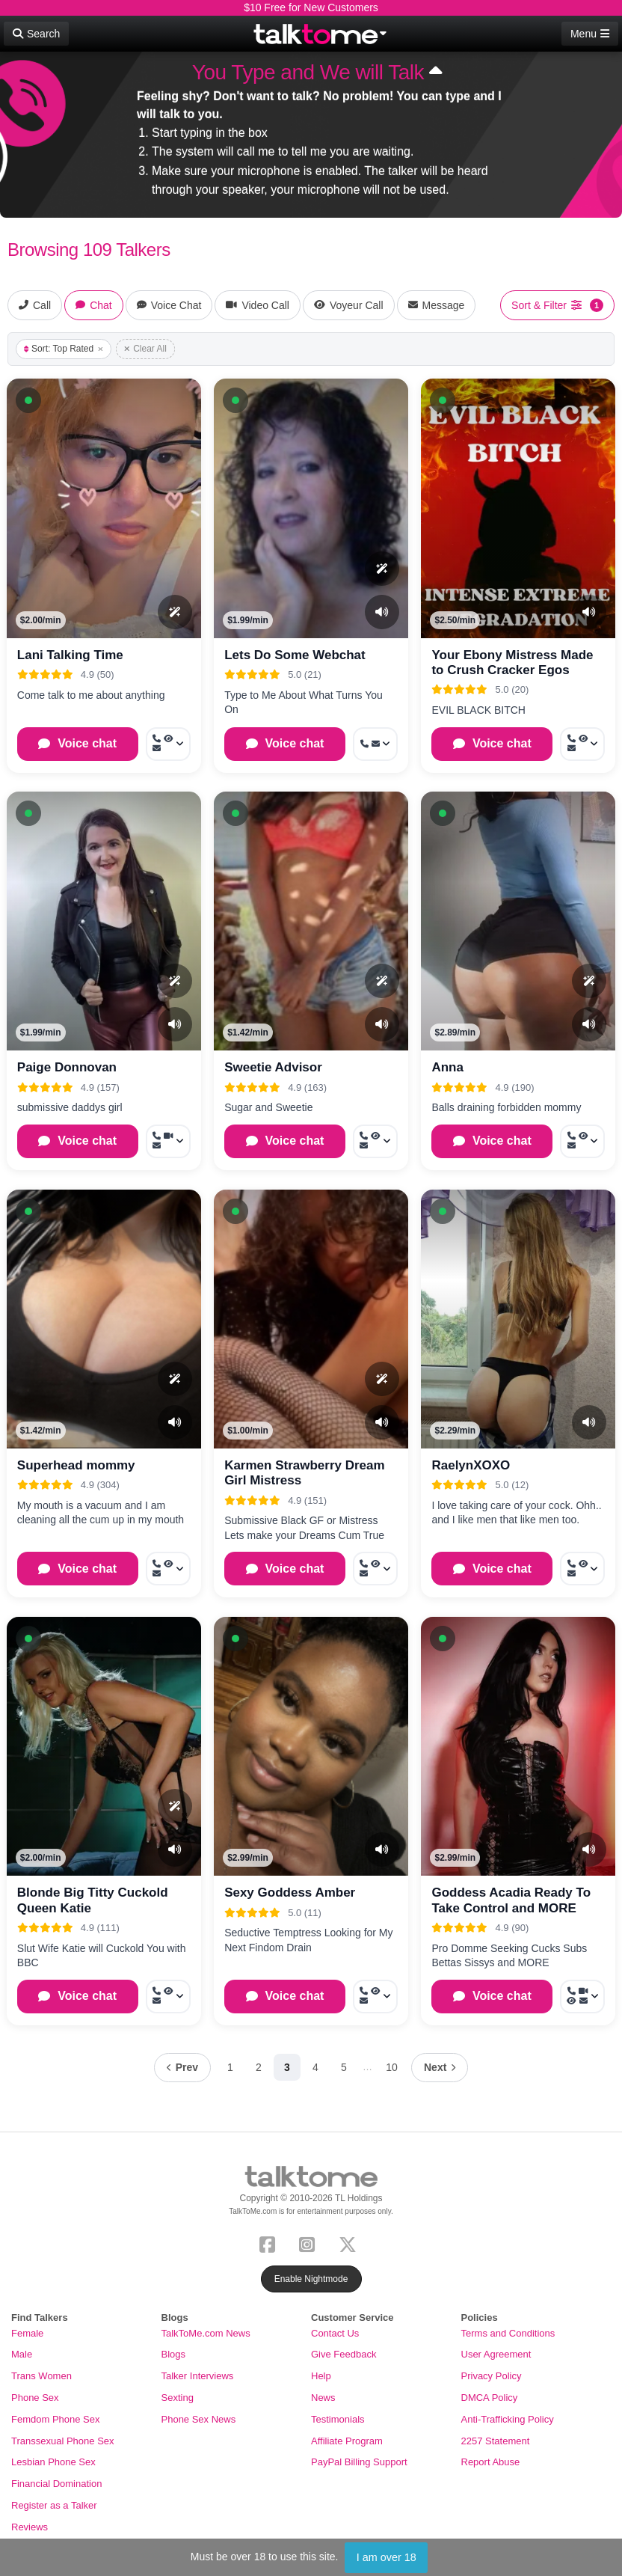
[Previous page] (182, 2067)
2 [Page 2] (259, 2067)
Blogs (173, 2354)
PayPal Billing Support (359, 2462)
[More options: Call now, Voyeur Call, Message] (168, 744)
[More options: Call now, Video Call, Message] (168, 1141)
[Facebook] (270, 2243)
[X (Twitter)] (351, 2243)
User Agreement (496, 2354)
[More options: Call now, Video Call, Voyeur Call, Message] (582, 1996)
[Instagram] (310, 2243)
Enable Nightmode (311, 2279)
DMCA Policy (489, 2397)
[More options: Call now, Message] (375, 744)
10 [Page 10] (392, 2067)
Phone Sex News (198, 2419)
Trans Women (41, 2375)
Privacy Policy (491, 2375)
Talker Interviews (197, 2375)
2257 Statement (495, 2441)
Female (27, 2333)
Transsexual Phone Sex (62, 2441)
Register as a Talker (54, 2505)
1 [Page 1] (230, 2067)
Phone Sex (35, 2397)
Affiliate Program (347, 2441)
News (323, 2397)
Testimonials (338, 2419)
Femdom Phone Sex (55, 2419)
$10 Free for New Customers (311, 7)
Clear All (145, 348)
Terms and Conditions (508, 2333)
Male (21, 2354)
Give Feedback (343, 2354)
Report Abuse (490, 2462)
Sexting (177, 2397)
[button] (28, 400)
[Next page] (439, 2067)
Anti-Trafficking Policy (507, 2419)
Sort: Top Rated (63, 348)
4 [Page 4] (315, 2067)
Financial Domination (56, 2483)
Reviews (29, 2527)
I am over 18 (386, 2557)
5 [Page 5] (344, 2067)
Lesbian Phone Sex (53, 2462)
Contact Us (335, 2333)
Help (321, 2375)
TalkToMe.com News (205, 2333)
